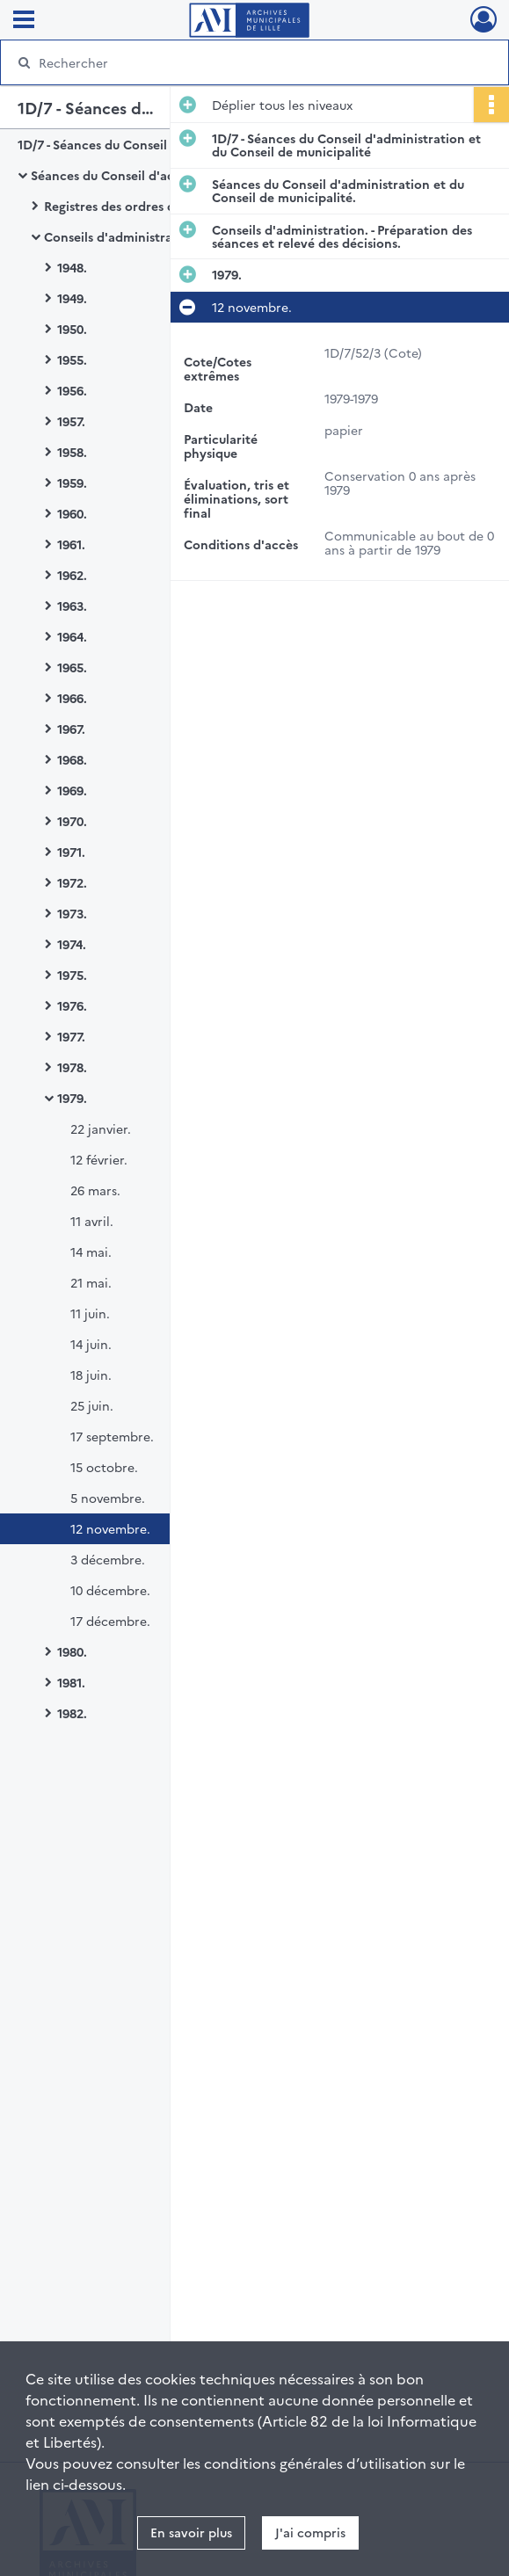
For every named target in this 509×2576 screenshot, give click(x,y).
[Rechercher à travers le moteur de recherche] (239, 62)
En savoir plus (191, 2532)
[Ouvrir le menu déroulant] (23, 21)
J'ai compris (310, 2532)
